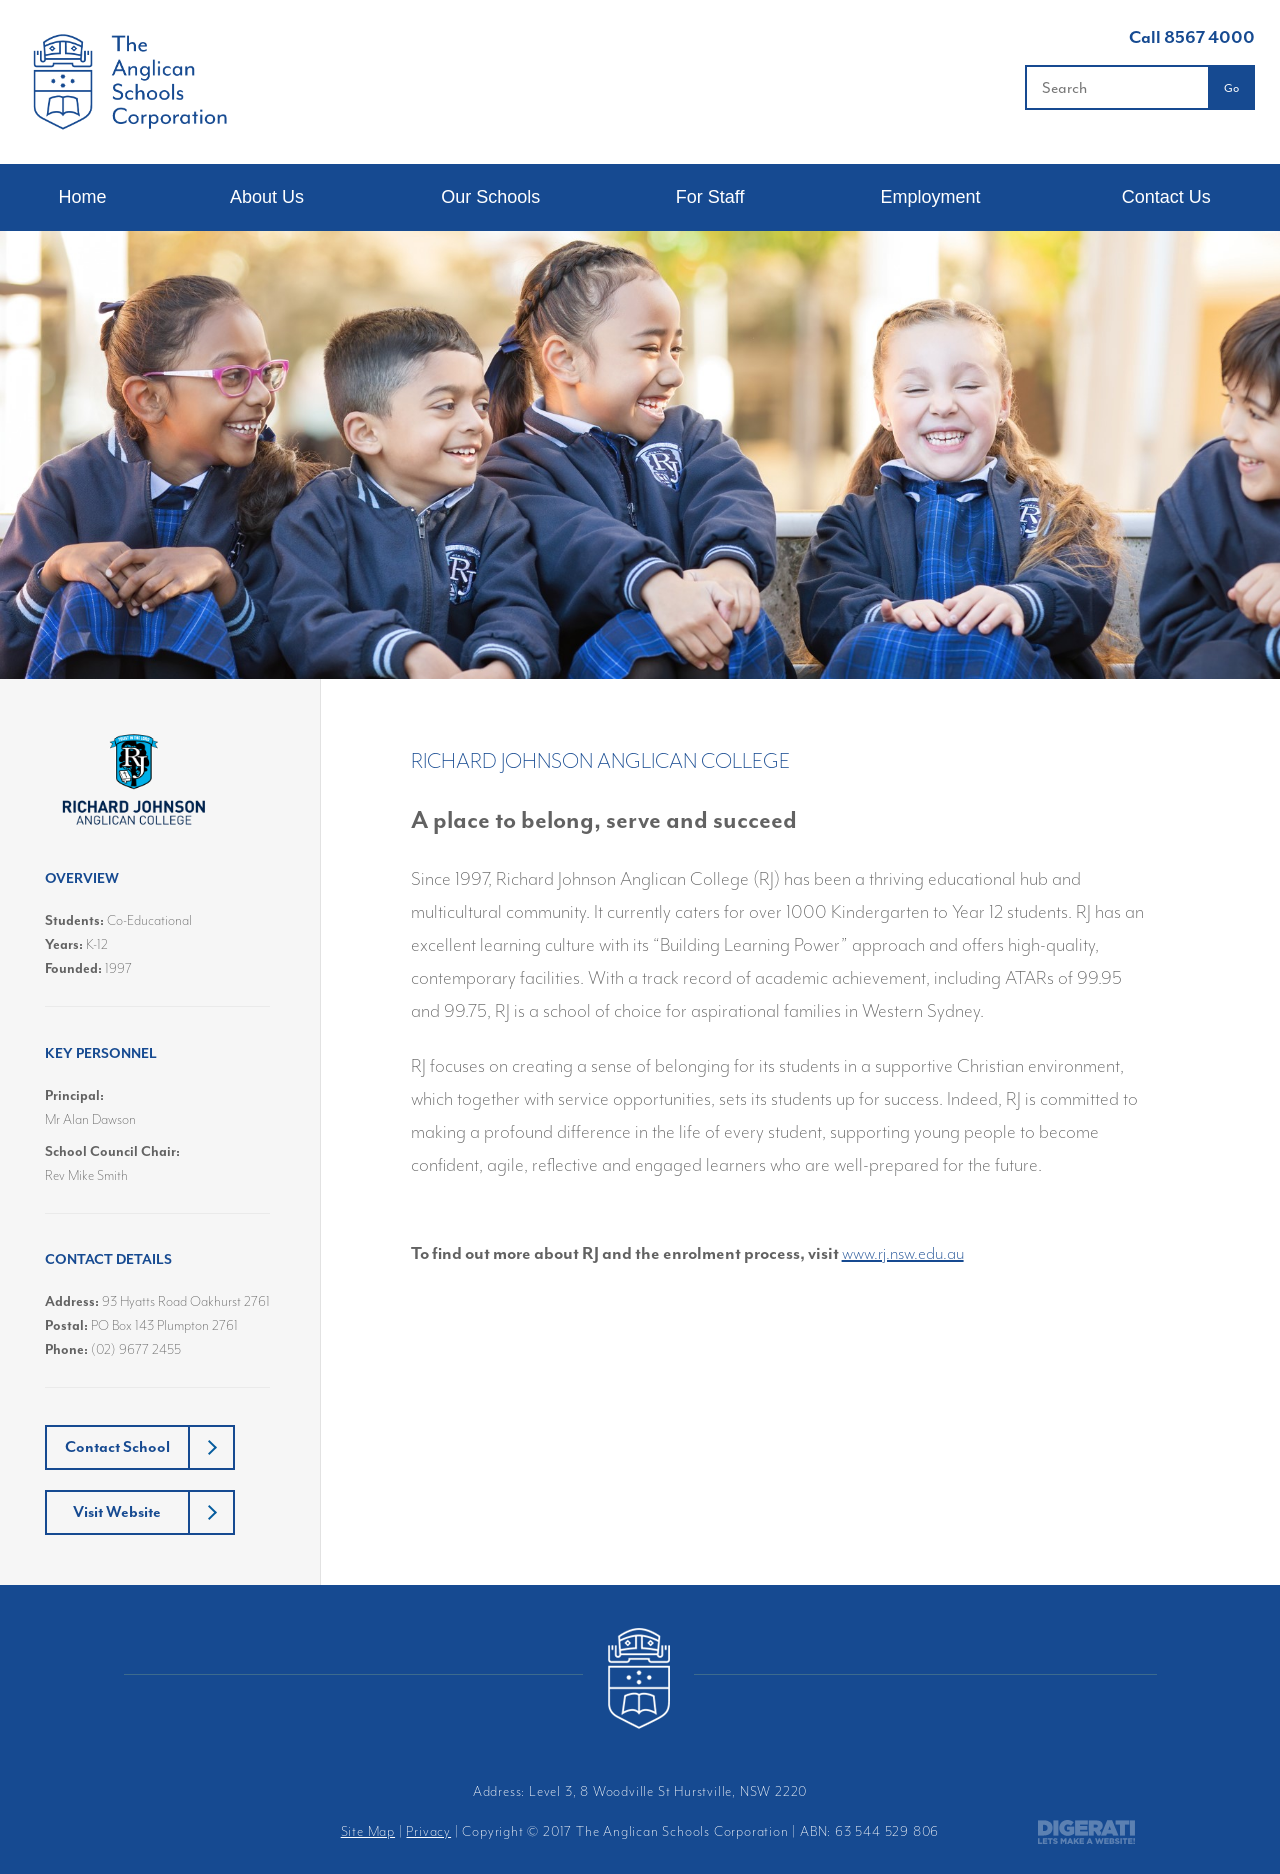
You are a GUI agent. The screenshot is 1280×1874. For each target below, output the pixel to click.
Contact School (117, 1447)
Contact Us (1166, 197)
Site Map (368, 1831)
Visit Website (117, 1512)
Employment (930, 197)
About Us (267, 197)
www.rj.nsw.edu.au (903, 1253)
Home (82, 197)
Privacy (428, 1831)
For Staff (710, 197)
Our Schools (490, 197)
